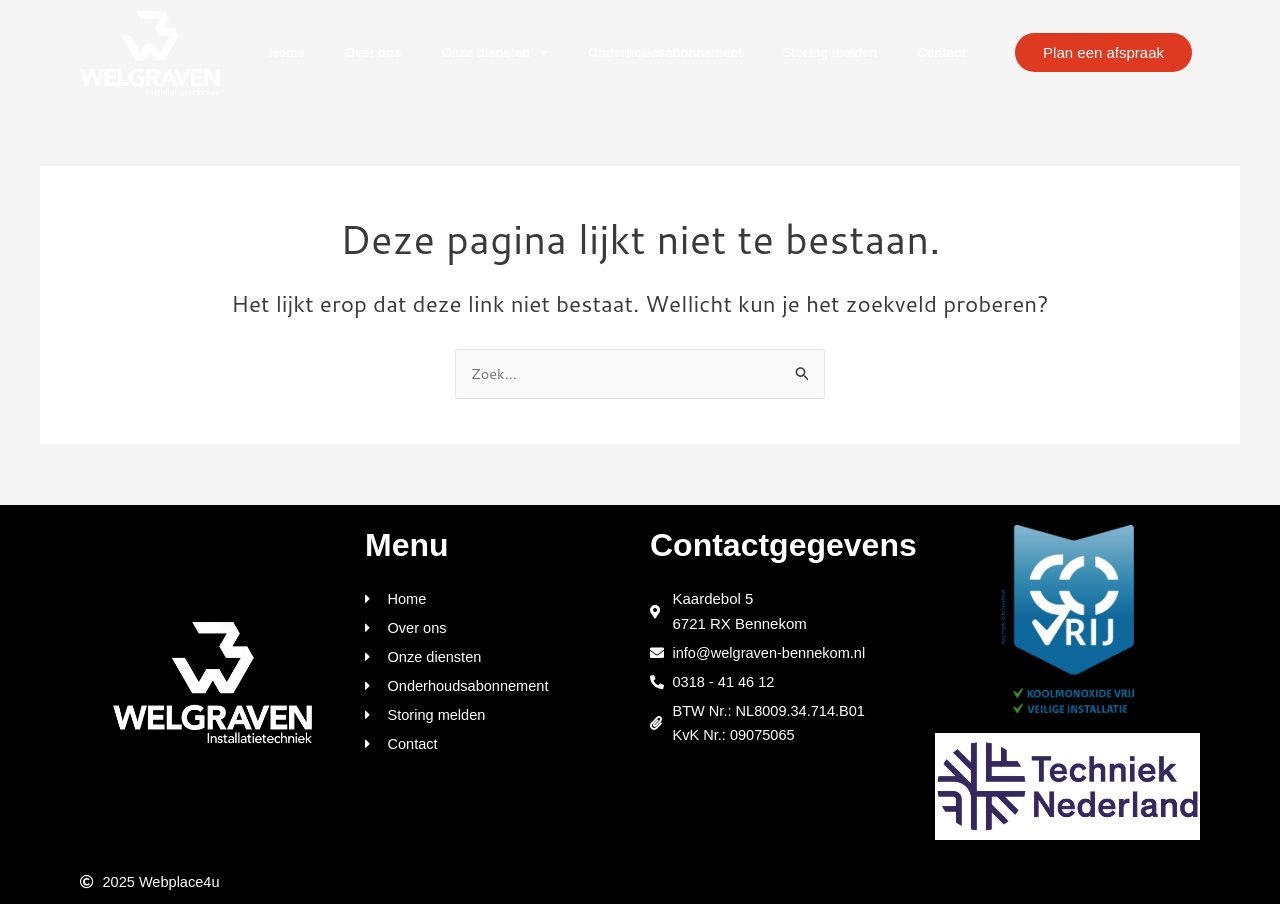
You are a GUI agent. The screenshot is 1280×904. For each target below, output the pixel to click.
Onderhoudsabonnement (665, 52)
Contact (941, 52)
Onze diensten (494, 52)
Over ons (373, 52)
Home (287, 52)
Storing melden (830, 52)
